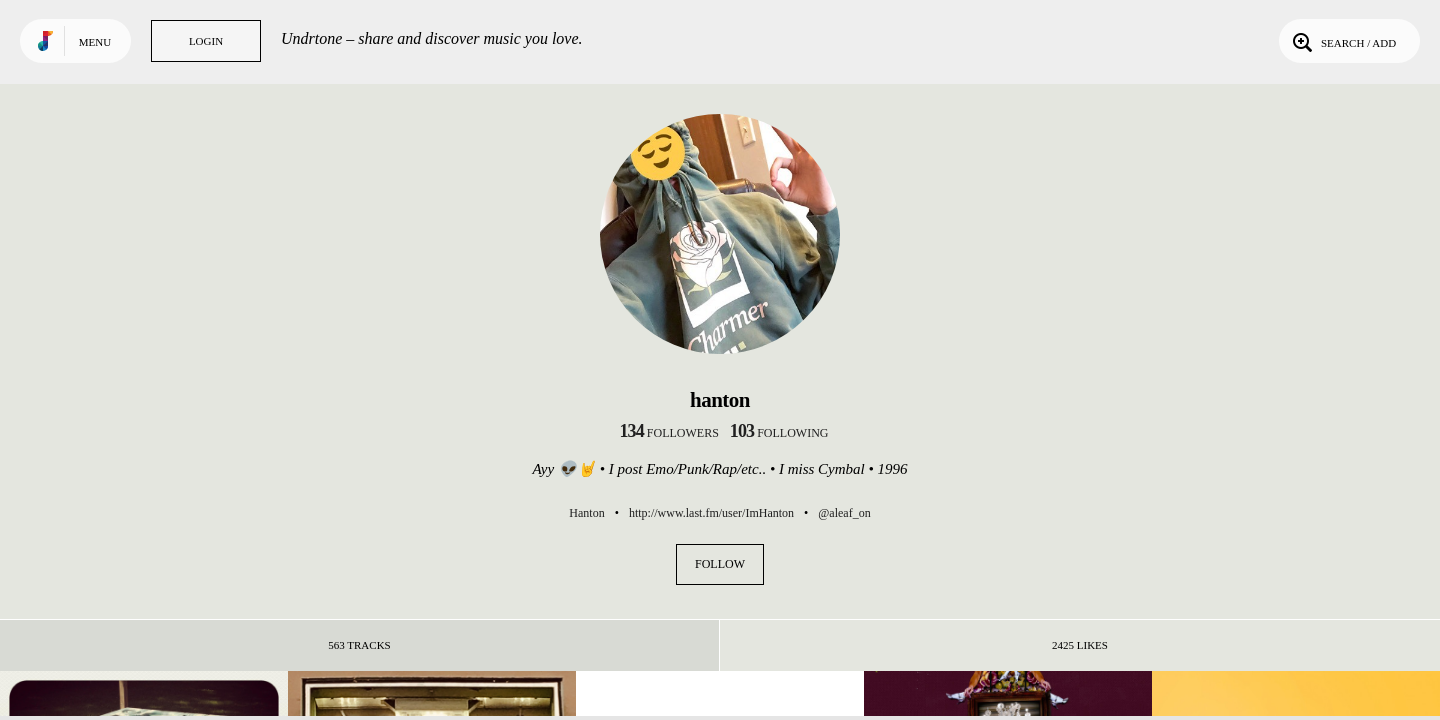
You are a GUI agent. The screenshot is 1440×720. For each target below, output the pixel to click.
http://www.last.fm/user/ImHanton (711, 513)
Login (206, 41)
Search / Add (1342, 41)
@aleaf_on (844, 513)
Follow (720, 564)
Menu (95, 42)
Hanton (586, 513)
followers (669, 433)
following (779, 433)
